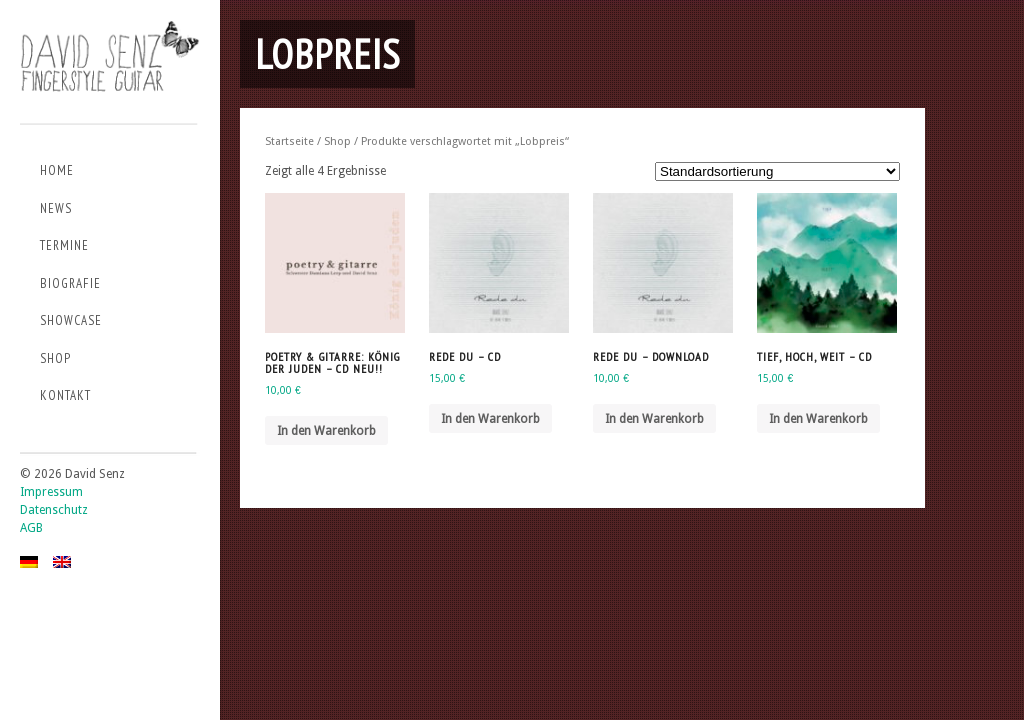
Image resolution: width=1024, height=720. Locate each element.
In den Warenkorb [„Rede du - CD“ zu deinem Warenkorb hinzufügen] (490, 419)
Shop (55, 358)
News (56, 208)
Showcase (71, 320)
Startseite (289, 141)
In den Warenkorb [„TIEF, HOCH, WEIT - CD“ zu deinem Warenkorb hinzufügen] (818, 419)
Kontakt (65, 395)
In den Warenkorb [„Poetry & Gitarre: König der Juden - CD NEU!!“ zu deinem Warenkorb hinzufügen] (326, 431)
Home (57, 170)
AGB (31, 528)
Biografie (70, 283)
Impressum (51, 492)
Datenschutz (54, 510)
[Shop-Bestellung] (777, 171)
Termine (64, 245)
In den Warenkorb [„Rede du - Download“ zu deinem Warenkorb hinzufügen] (654, 419)
